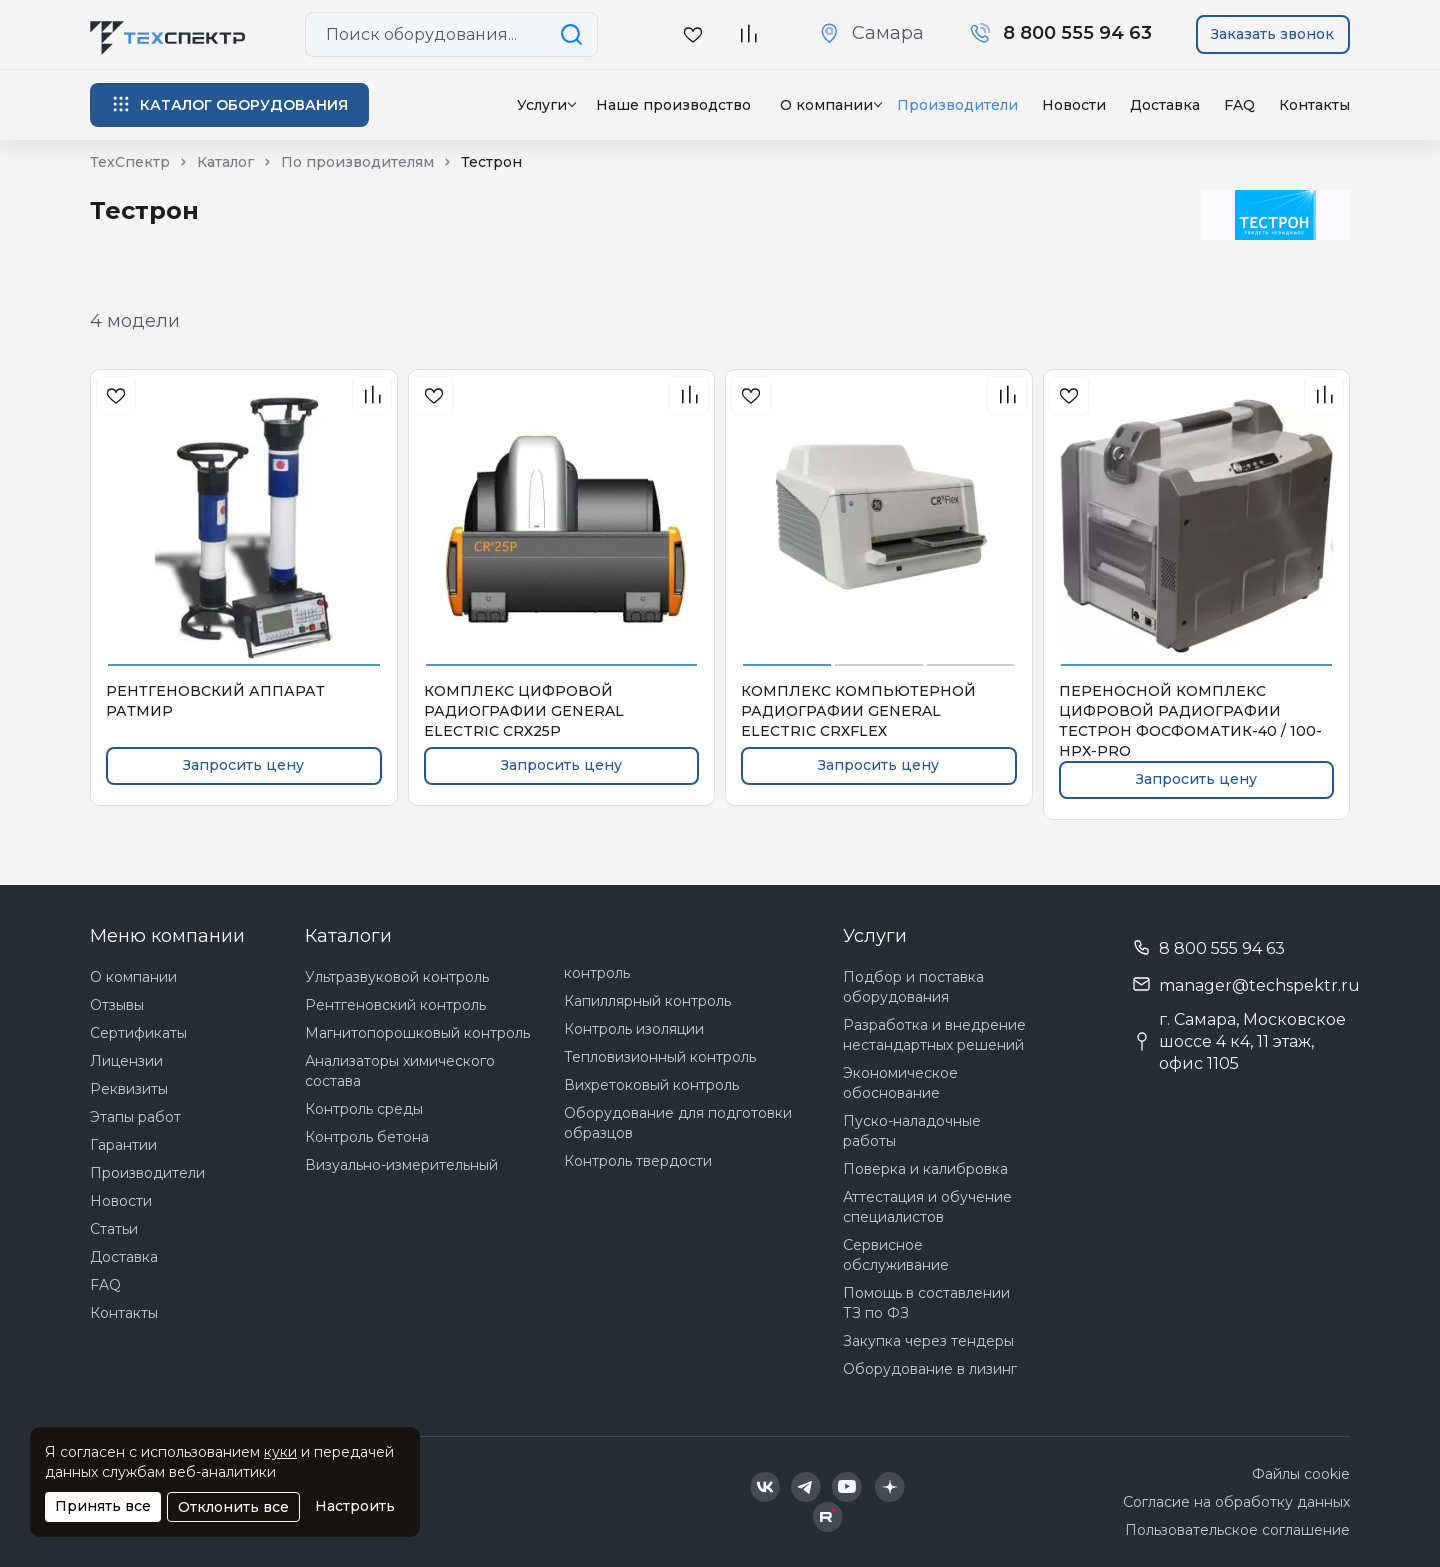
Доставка (1165, 105)
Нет (942, 141)
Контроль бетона (367, 1137)
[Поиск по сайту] (575, 34)
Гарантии (123, 1145)
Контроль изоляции (634, 1029)
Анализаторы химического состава (400, 1071)
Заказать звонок (1272, 34)
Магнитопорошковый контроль (417, 1033)
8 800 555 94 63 (1222, 948)
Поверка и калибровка (925, 1169)
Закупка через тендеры (928, 1341)
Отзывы (117, 1005)
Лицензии (126, 1061)
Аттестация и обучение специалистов (927, 1207)
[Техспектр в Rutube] (828, 1517)
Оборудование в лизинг (930, 1369)
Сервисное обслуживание (896, 1255)
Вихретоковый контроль (651, 1085)
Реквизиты (129, 1089)
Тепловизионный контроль (660, 1057)
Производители (147, 1173)
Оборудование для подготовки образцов (678, 1123)
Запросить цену (243, 765)
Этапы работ (135, 1117)
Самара (888, 33)
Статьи (114, 1229)
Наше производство (673, 105)
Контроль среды (364, 1109)
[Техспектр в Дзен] (889, 1487)
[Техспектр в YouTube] (847, 1487)
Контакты (1314, 105)
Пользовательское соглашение (1237, 1530)
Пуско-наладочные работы (912, 1131)
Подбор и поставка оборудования (913, 987)
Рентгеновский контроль (395, 1005)
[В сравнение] (748, 34)
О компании (133, 977)
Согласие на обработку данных (1236, 1502)
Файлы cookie (1301, 1474)
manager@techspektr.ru (1259, 985)
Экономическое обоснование (900, 1083)
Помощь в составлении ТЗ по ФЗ (926, 1303)
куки (280, 1452)
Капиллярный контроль (647, 1001)
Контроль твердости (638, 1161)
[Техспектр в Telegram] (806, 1487)
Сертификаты (138, 1033)
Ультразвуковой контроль (397, 977)
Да (888, 141)
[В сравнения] (372, 395)
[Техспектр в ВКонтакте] (765, 1487)
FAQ (1239, 105)
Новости (1074, 105)
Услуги (542, 105)
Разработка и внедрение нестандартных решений (934, 1035)
